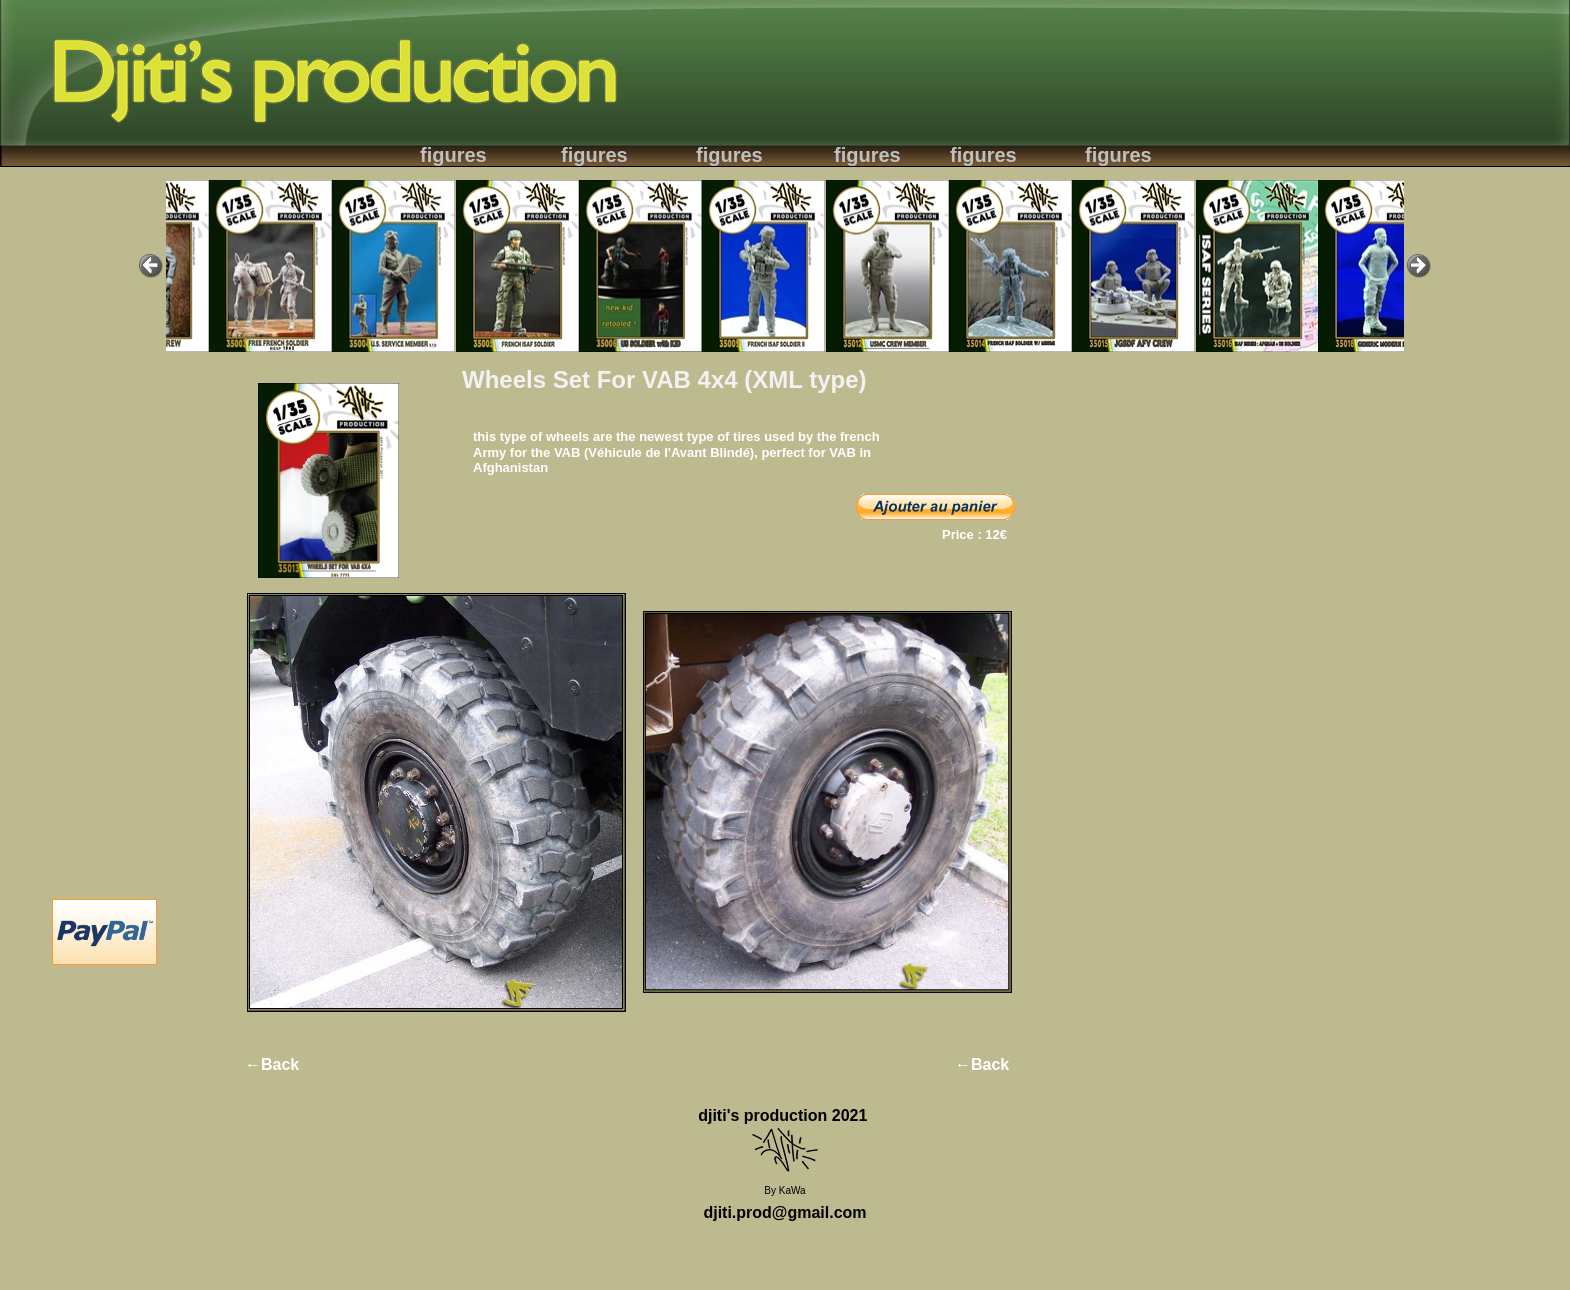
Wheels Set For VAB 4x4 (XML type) (664, 379)
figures (453, 155)
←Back (272, 1064)
